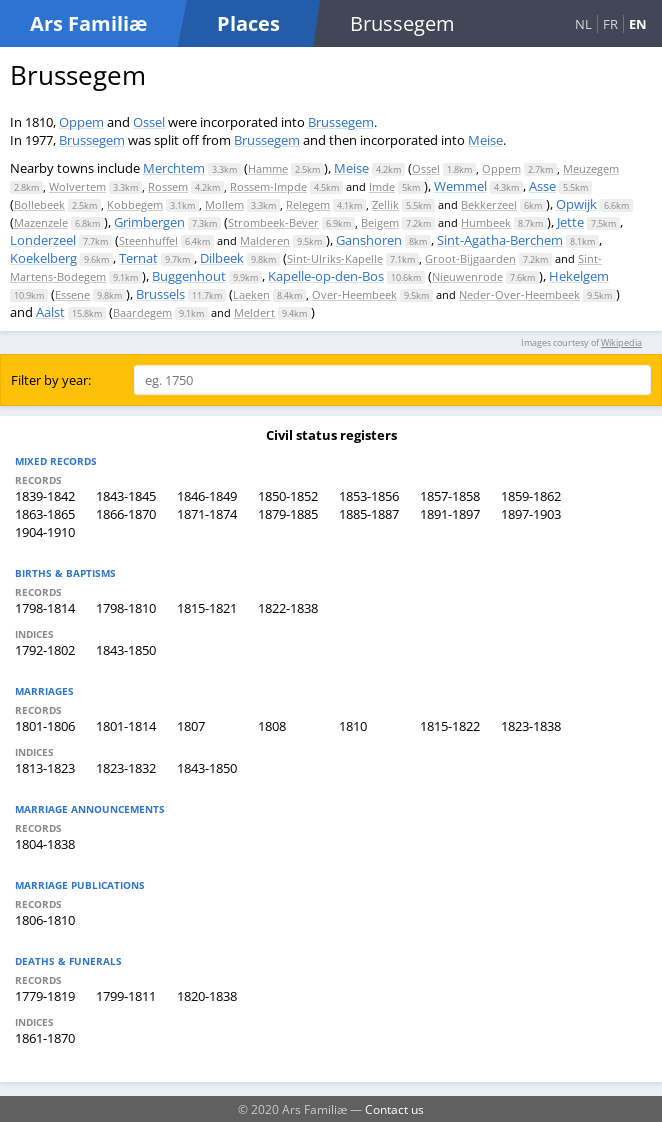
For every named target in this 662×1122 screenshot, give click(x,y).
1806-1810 (45, 920)
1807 (191, 726)
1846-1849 (207, 496)
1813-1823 (45, 768)
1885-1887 (369, 514)
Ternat (138, 258)
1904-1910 (45, 532)
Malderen (265, 240)
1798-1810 (126, 608)
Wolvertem (77, 186)
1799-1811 (126, 996)
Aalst (50, 312)
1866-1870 (126, 514)
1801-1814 (126, 726)
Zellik (385, 204)
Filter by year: (51, 380)
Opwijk (576, 204)
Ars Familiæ (88, 23)
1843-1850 (126, 650)
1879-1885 (288, 514)
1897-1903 (531, 514)
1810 (353, 726)
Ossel (149, 122)
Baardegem (142, 312)
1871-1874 (207, 514)
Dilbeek (222, 258)
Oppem (81, 122)
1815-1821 (207, 608)
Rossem (168, 186)
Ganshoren (369, 240)
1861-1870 (45, 1038)
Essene (72, 294)
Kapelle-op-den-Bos (326, 276)
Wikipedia (621, 342)
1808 (272, 726)
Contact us (394, 1109)
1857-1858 (450, 496)
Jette (570, 222)
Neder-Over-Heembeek (519, 294)
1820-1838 (207, 996)
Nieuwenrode (467, 276)
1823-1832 (126, 768)
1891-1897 (450, 514)
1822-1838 (288, 608)
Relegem (308, 204)
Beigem (380, 222)
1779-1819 (45, 996)
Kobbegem (135, 204)
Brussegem (341, 122)
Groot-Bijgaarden (470, 258)
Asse (542, 186)
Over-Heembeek (354, 294)
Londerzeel (43, 240)
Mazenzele (41, 222)
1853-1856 (369, 496)
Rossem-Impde (268, 186)
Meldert (254, 312)
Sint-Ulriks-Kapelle (335, 258)
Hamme (268, 168)
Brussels (160, 294)
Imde (382, 186)
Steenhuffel (148, 240)
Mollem (224, 204)
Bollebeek (39, 204)
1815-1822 (450, 726)
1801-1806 (45, 726)
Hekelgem (579, 276)
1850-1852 (288, 496)
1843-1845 (126, 496)
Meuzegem (591, 168)
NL (583, 24)
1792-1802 (45, 650)
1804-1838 (45, 844)
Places (248, 23)
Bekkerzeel (489, 204)
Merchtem (174, 168)
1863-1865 (45, 514)
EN (638, 24)
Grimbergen (149, 222)
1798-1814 (45, 608)
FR (610, 24)
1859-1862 (531, 496)
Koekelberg (43, 258)
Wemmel (460, 186)
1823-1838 (531, 726)
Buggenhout (189, 276)
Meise (485, 140)
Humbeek (486, 222)
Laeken (251, 294)
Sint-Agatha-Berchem (500, 240)
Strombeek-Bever (273, 222)
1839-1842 (45, 496)
